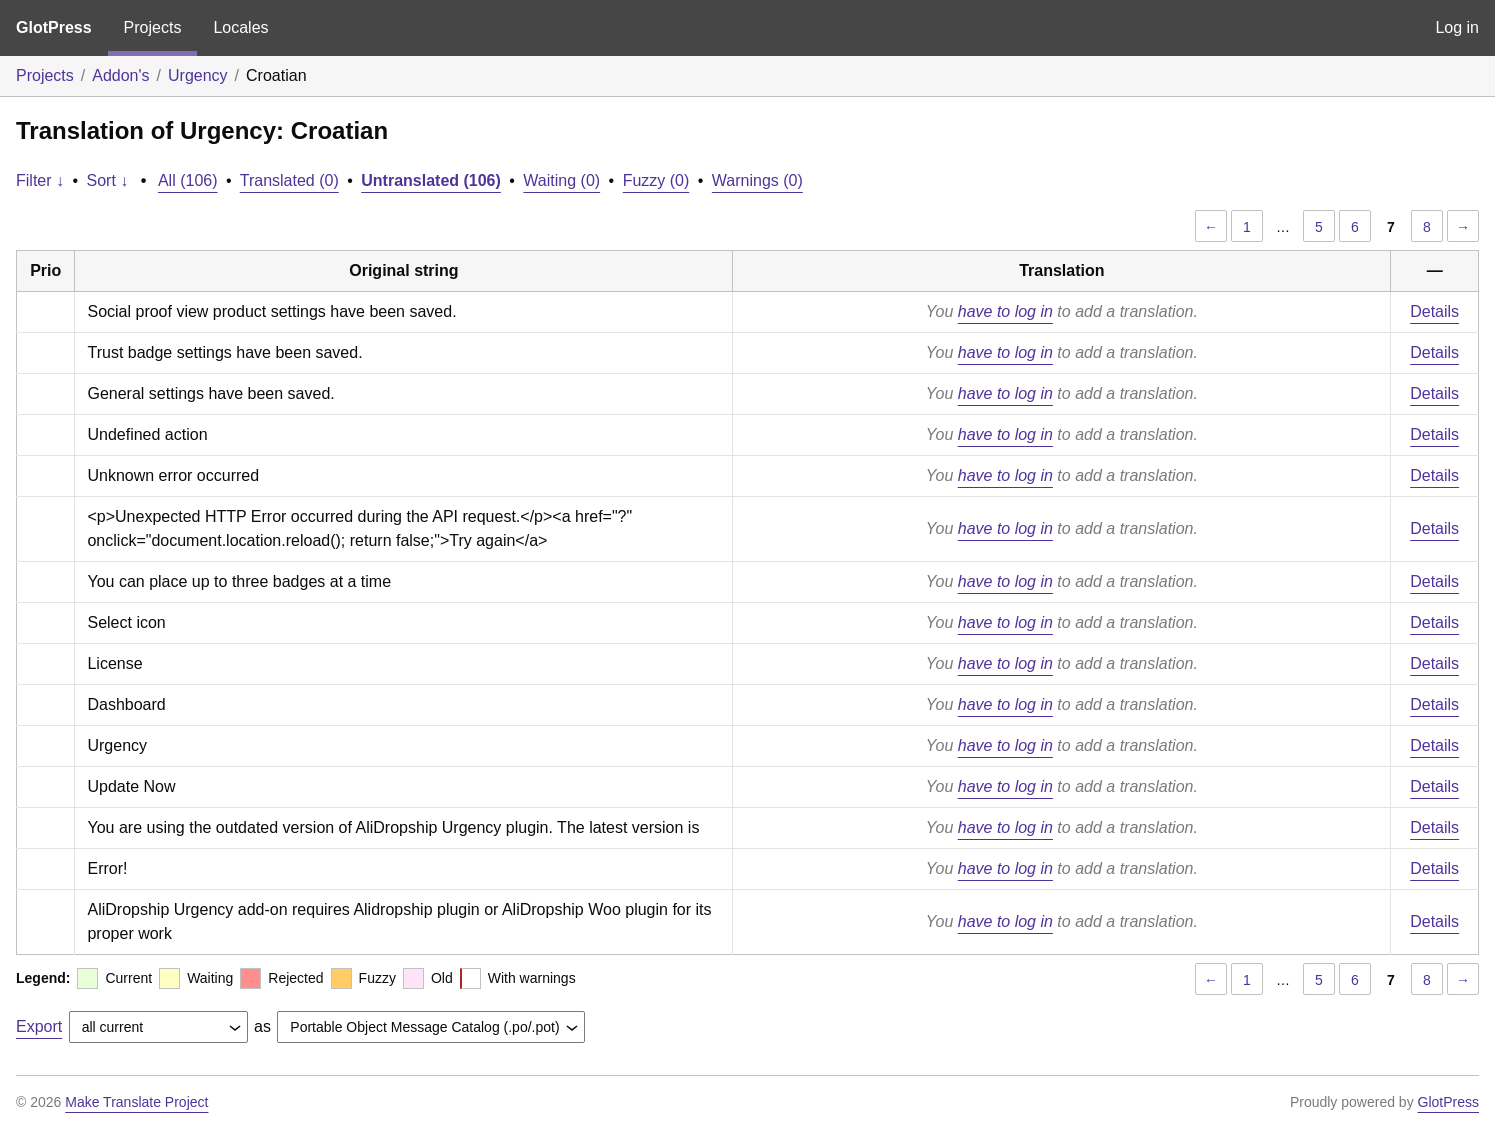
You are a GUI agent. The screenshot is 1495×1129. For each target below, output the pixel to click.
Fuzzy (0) (656, 180)
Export (39, 1026)
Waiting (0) (561, 180)
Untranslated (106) (431, 180)
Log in (1457, 27)
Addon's (120, 75)
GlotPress (54, 27)
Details (1434, 311)
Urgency (198, 75)
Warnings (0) (757, 180)
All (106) (188, 180)
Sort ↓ (108, 180)
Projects (153, 27)
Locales (240, 27)
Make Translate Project (136, 1102)
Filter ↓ (40, 180)
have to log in (1005, 311)
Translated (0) (289, 180)
